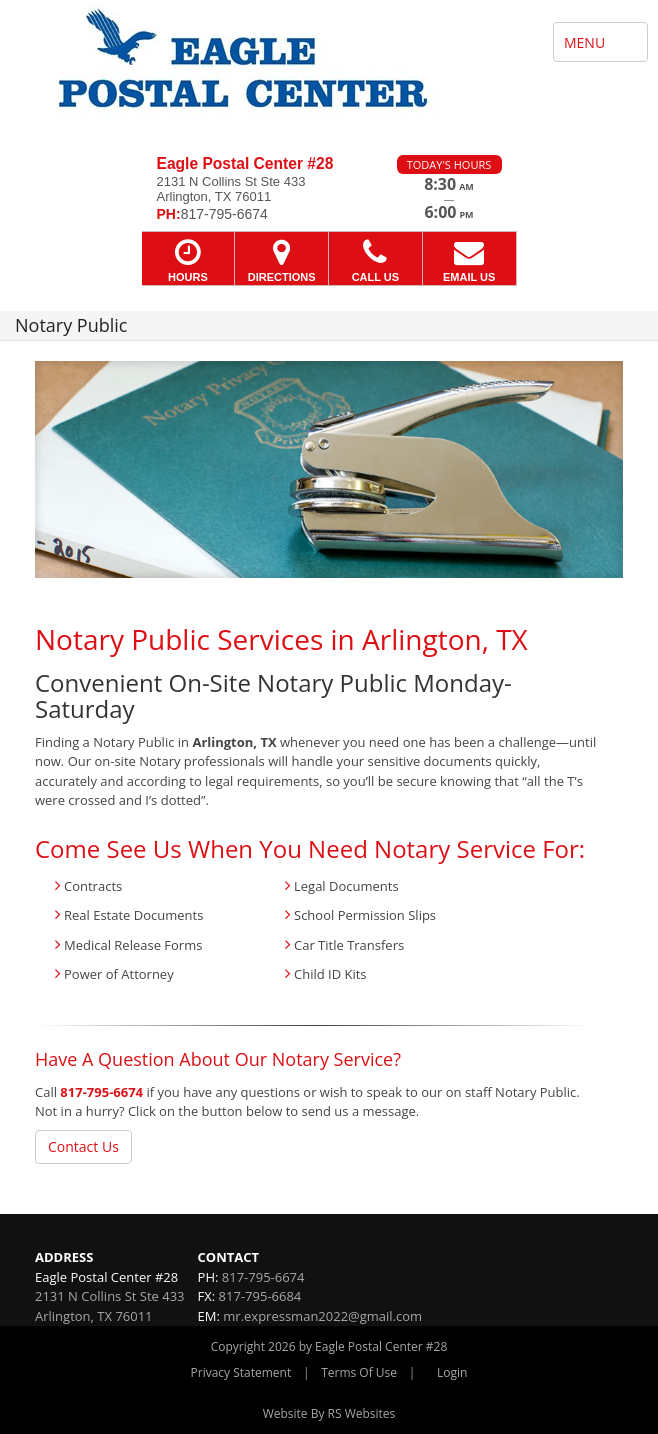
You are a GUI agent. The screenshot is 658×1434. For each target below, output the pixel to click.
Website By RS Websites (329, 1413)
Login (452, 1372)
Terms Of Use (359, 1372)
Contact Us (83, 1146)
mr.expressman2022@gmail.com (322, 1316)
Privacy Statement (241, 1372)
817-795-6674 (101, 1092)
